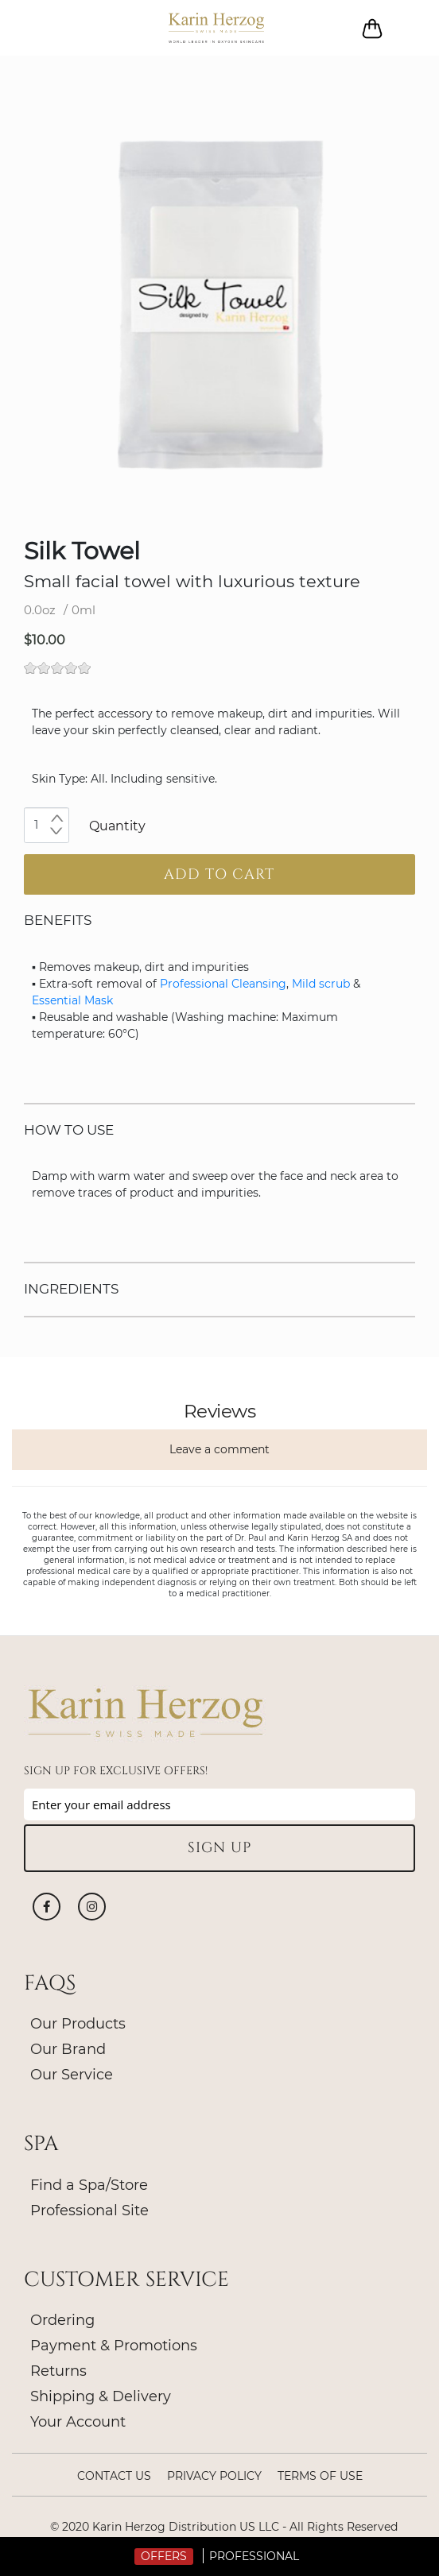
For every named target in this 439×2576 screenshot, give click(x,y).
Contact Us (114, 2476)
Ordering (62, 2320)
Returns (58, 2371)
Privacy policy (214, 2476)
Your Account (78, 2422)
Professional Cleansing (223, 984)
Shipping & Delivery (100, 2396)
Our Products (78, 2024)
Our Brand (68, 2049)
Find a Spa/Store (89, 2185)
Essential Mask (72, 1000)
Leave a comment (219, 1449)
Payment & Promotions (113, 2345)
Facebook (46, 1906)
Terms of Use (320, 2476)
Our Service (71, 2074)
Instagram (92, 1906)
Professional (254, 2556)
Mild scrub (321, 984)
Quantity (117, 826)
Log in (409, 28)
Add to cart (219, 874)
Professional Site (89, 2210)
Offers (164, 2556)
